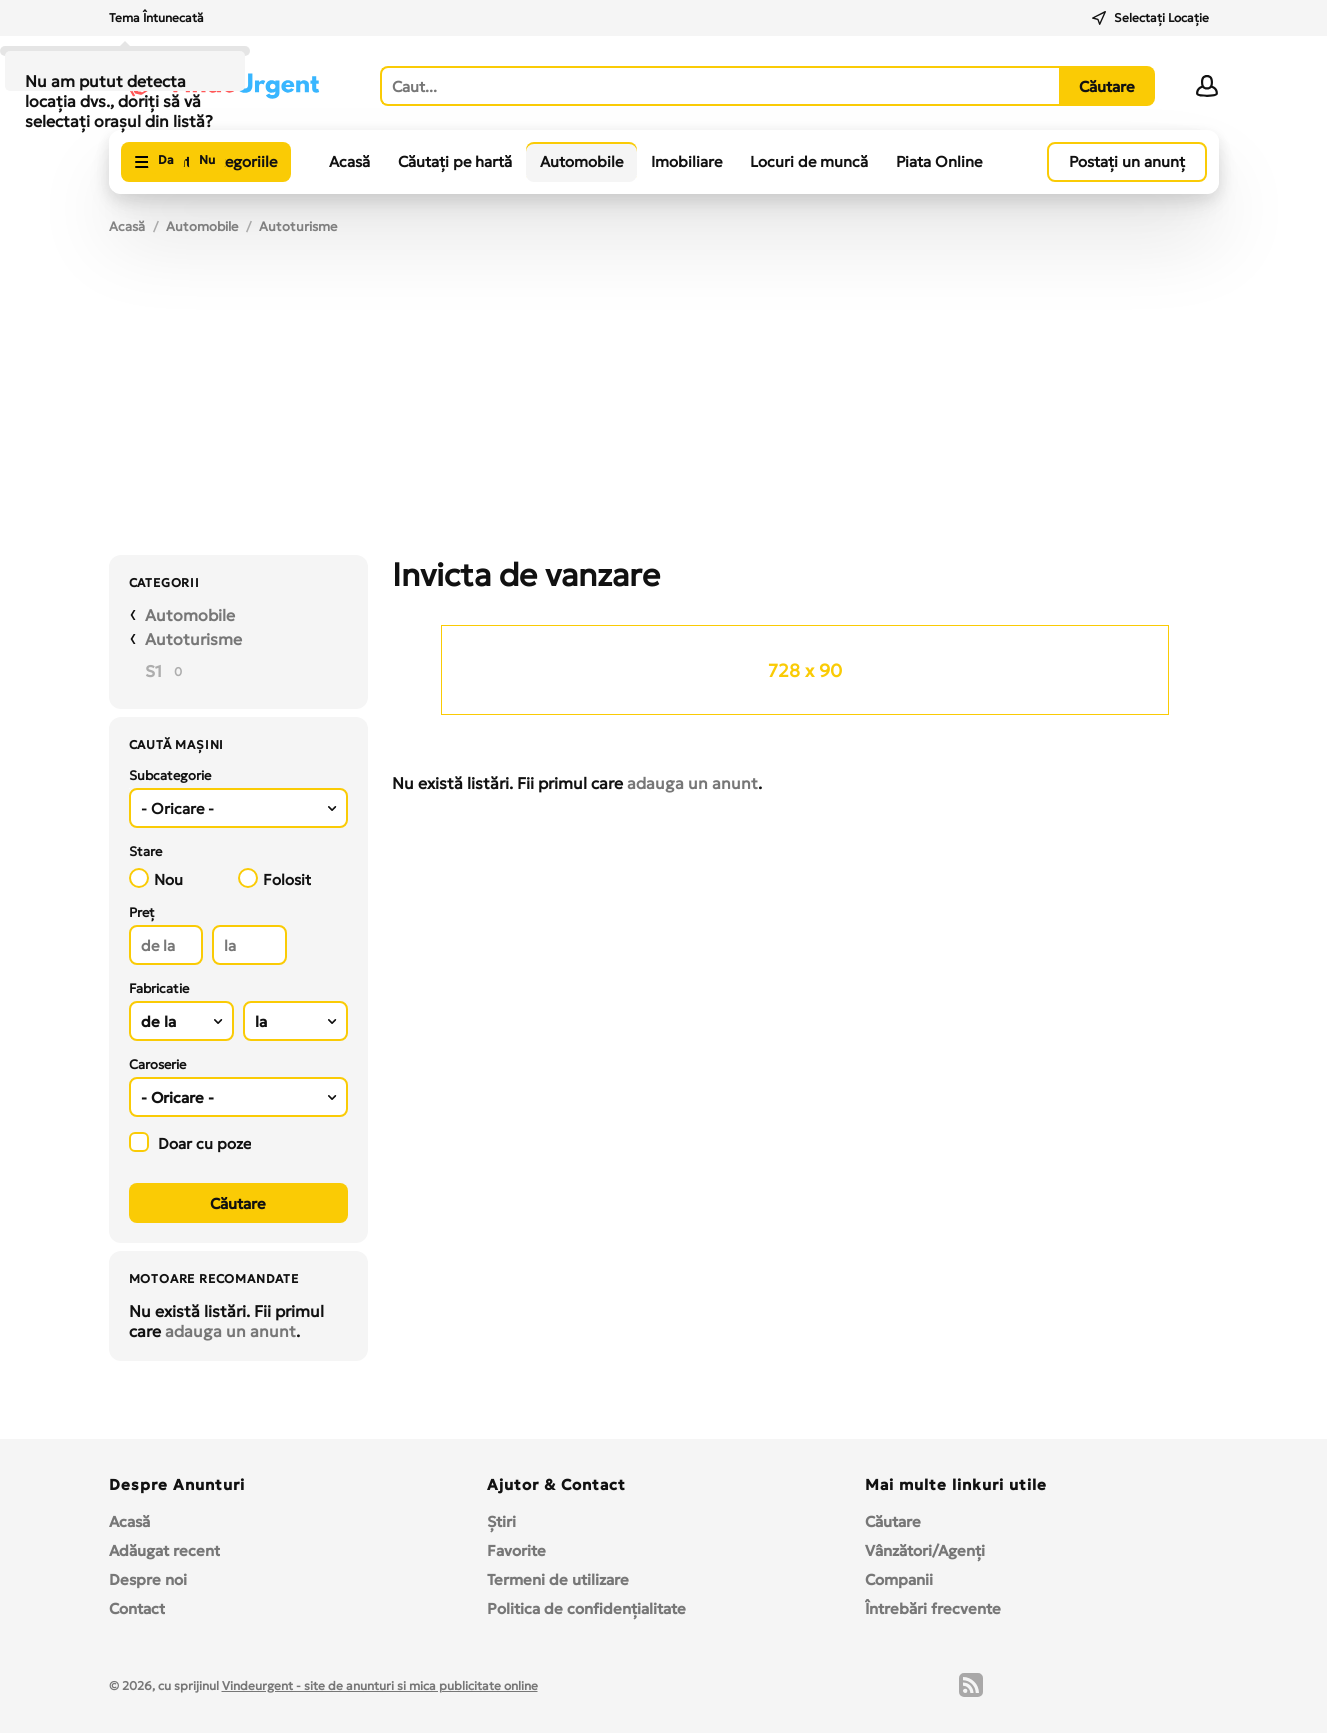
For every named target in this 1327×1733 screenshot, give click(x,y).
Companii (899, 1579)
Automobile (581, 161)
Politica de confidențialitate (586, 1608)
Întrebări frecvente (933, 1608)
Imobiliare (686, 161)
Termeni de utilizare (558, 1579)
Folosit (274, 878)
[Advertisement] (664, 405)
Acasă (349, 161)
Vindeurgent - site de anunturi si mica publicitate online (380, 1685)
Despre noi (148, 1579)
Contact (137, 1608)
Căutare (893, 1521)
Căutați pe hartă (455, 161)
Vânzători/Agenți (925, 1550)
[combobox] (239, 808)
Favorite (516, 1550)
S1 (153, 671)
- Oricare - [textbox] (177, 808)
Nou (156, 878)
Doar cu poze (190, 1142)
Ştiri (501, 1521)
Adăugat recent (164, 1550)
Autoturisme (298, 226)
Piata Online (939, 161)
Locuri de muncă (809, 161)
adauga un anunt (230, 1331)
